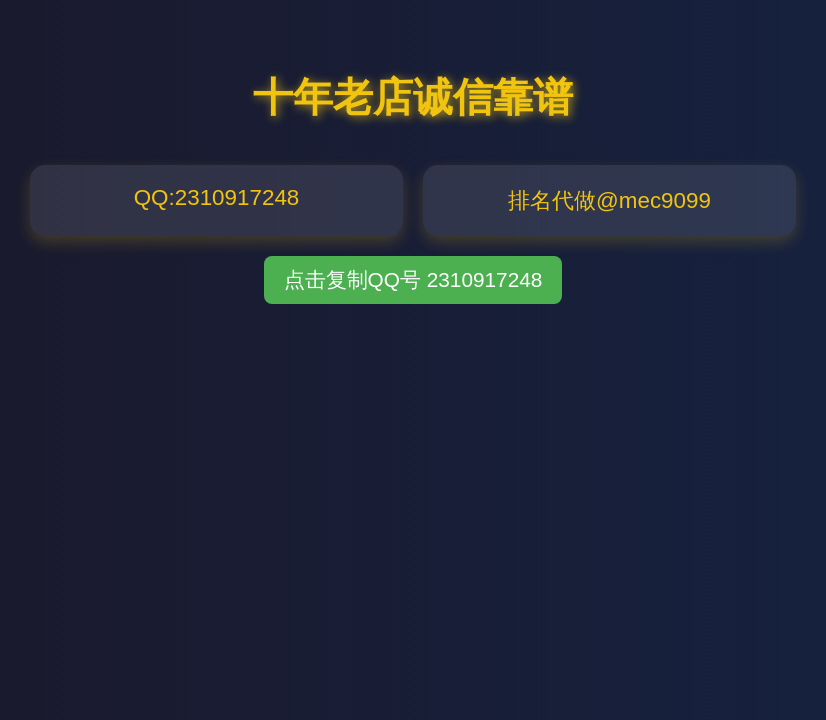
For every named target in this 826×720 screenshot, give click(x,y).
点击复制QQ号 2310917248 (413, 279)
